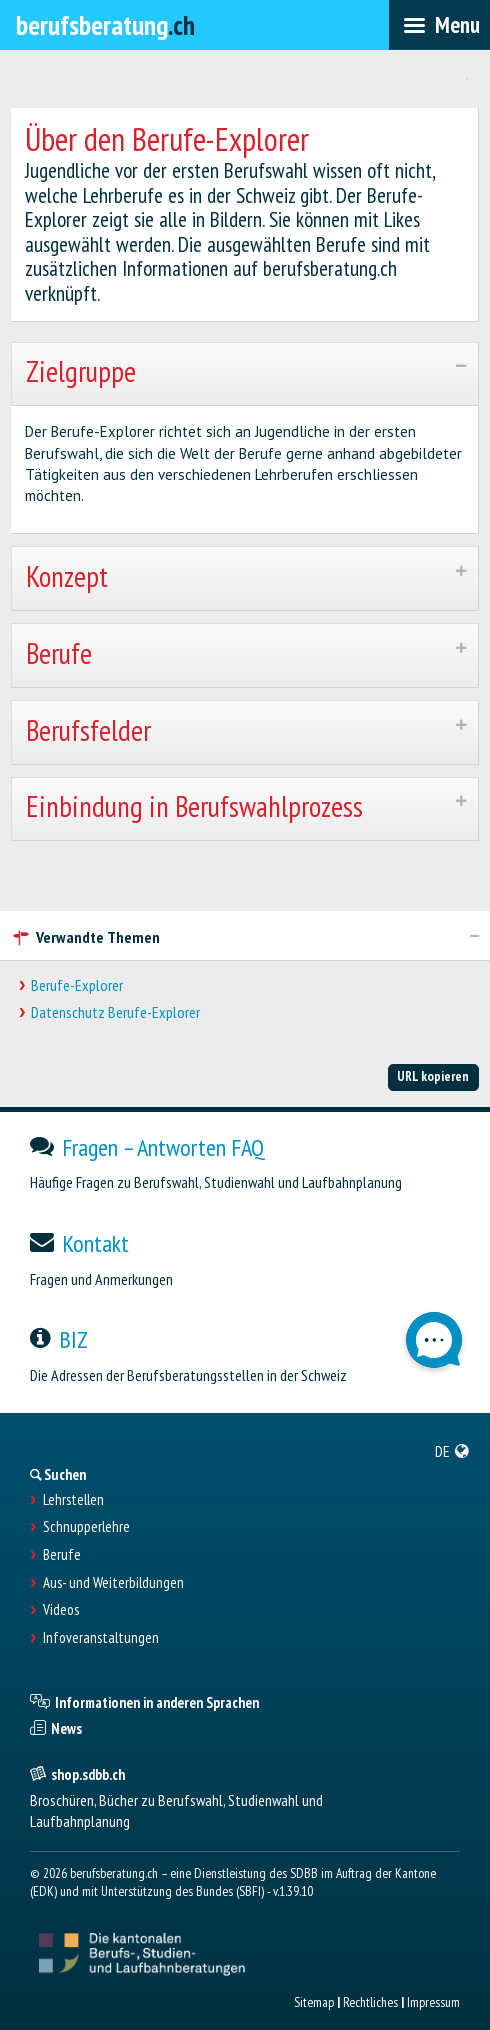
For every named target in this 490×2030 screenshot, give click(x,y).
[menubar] (439, 25)
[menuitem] (452, 1451)
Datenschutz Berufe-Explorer (115, 1012)
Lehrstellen (73, 1500)
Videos (61, 1610)
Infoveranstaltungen (101, 1638)
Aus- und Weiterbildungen (113, 1583)
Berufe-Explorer (77, 985)
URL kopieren (433, 1076)
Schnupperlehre (86, 1527)
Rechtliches (370, 2002)
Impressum (433, 2002)
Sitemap (314, 2002)
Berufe (62, 1555)
